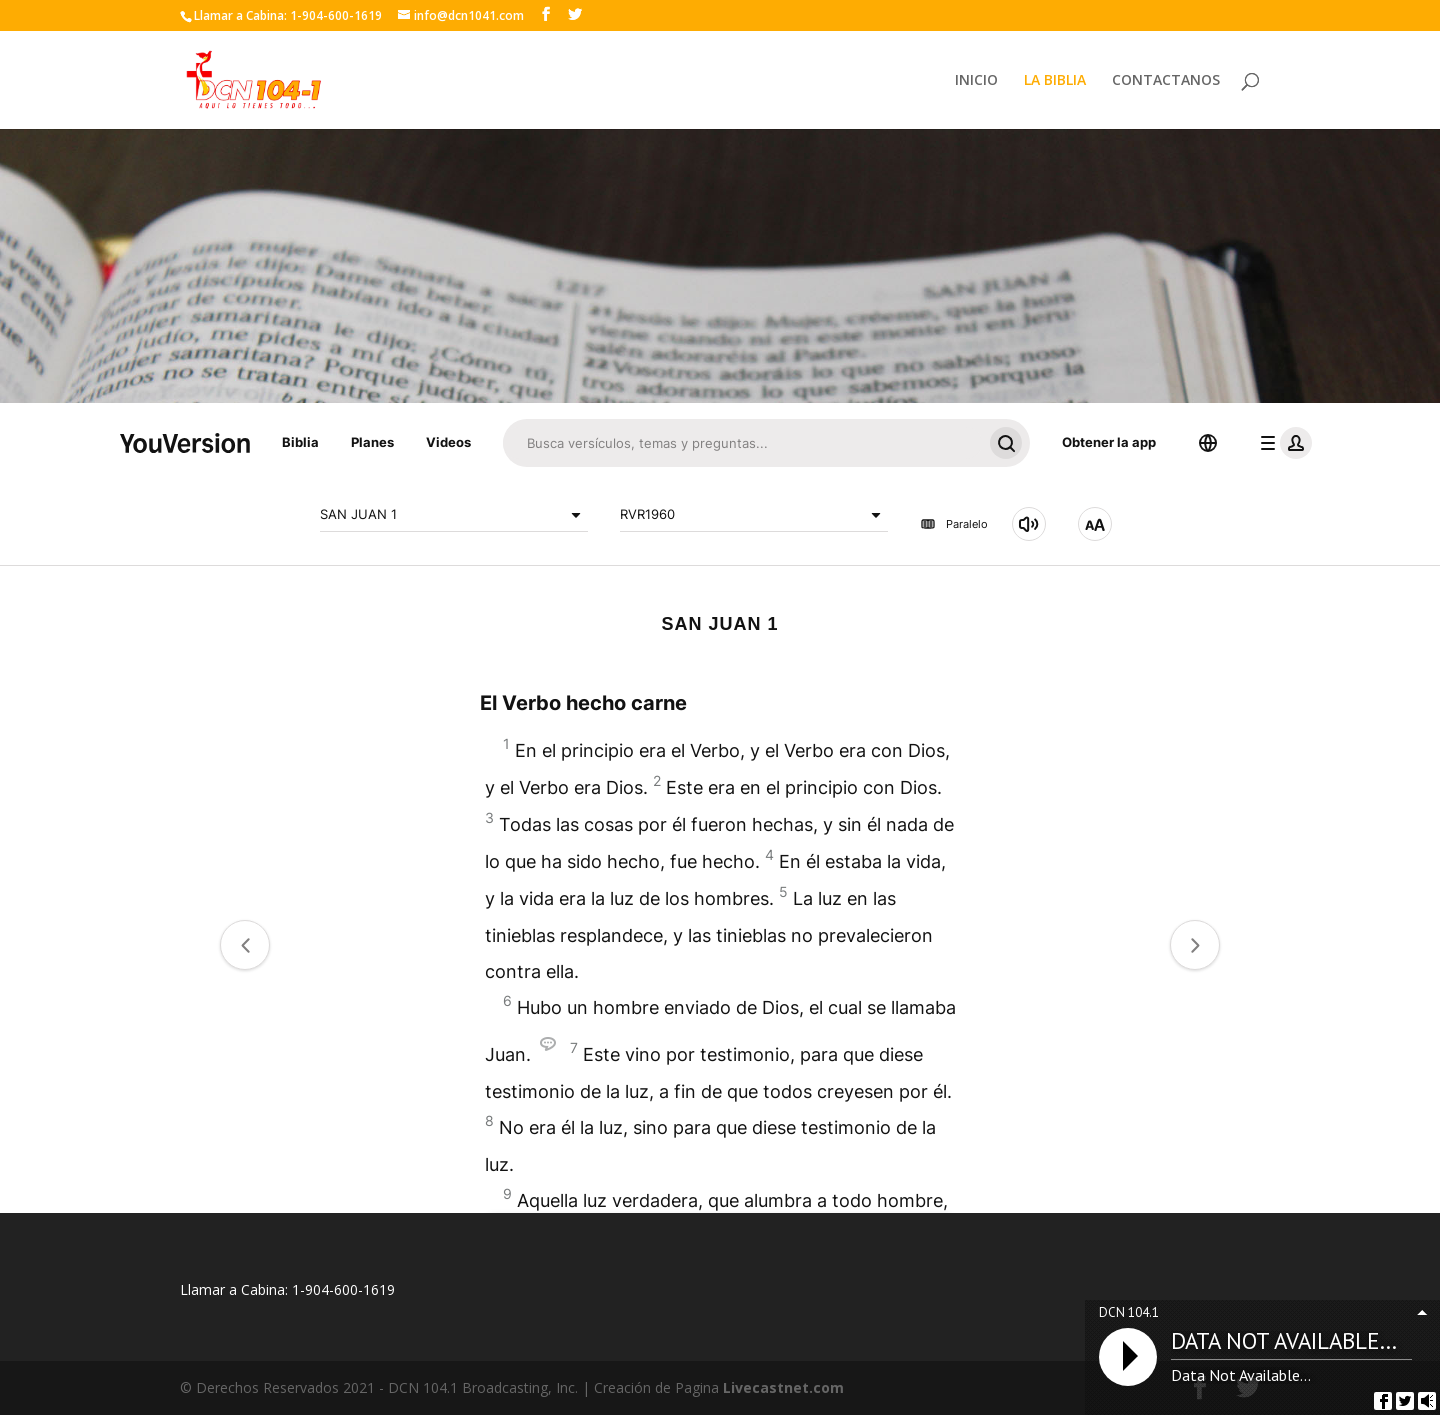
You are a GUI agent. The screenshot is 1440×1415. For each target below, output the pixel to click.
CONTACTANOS (1166, 81)
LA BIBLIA (1055, 81)
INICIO (976, 81)
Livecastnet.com (783, 1387)
